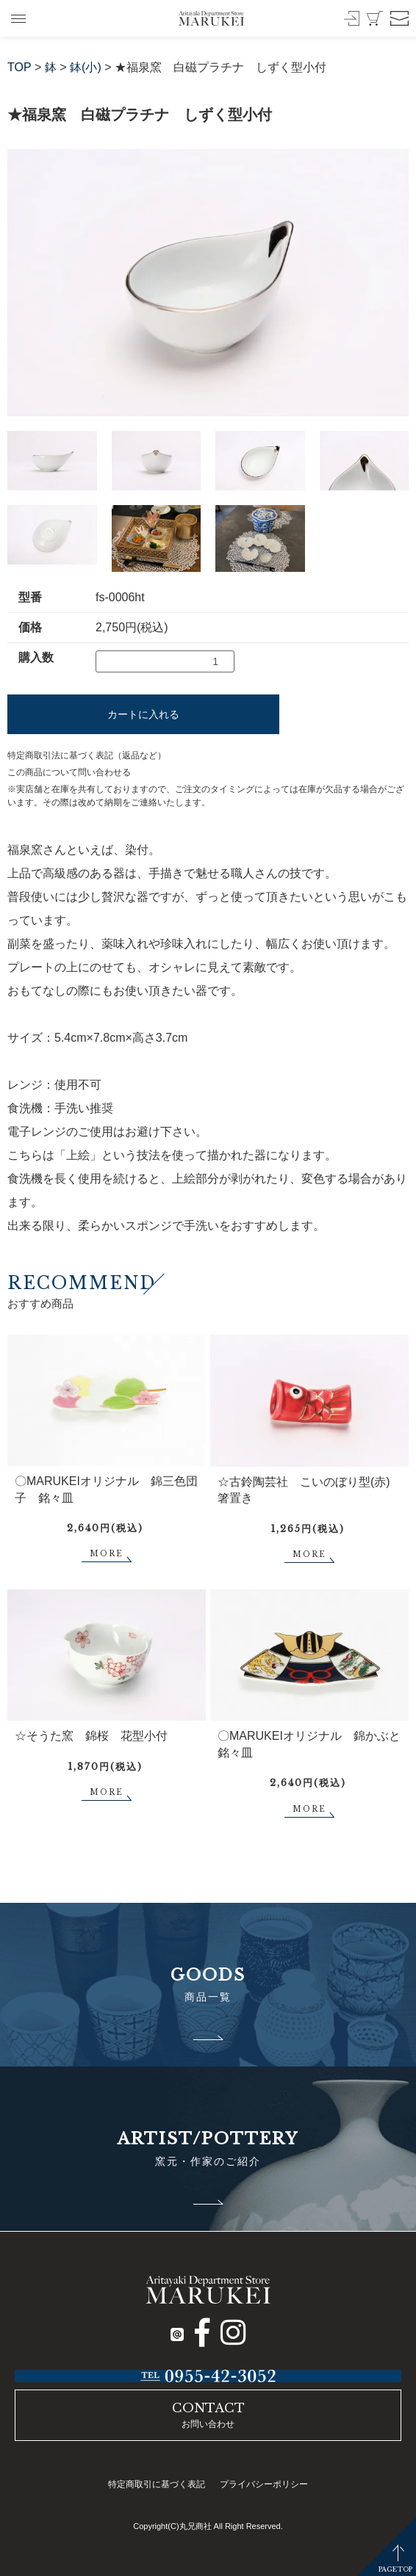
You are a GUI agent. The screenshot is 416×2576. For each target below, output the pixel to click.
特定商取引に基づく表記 (156, 2484)
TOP (19, 67)
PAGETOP (395, 2569)
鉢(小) (85, 67)
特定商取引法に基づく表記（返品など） (86, 755)
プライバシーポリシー (264, 2484)
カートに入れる (143, 714)
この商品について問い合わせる (69, 772)
